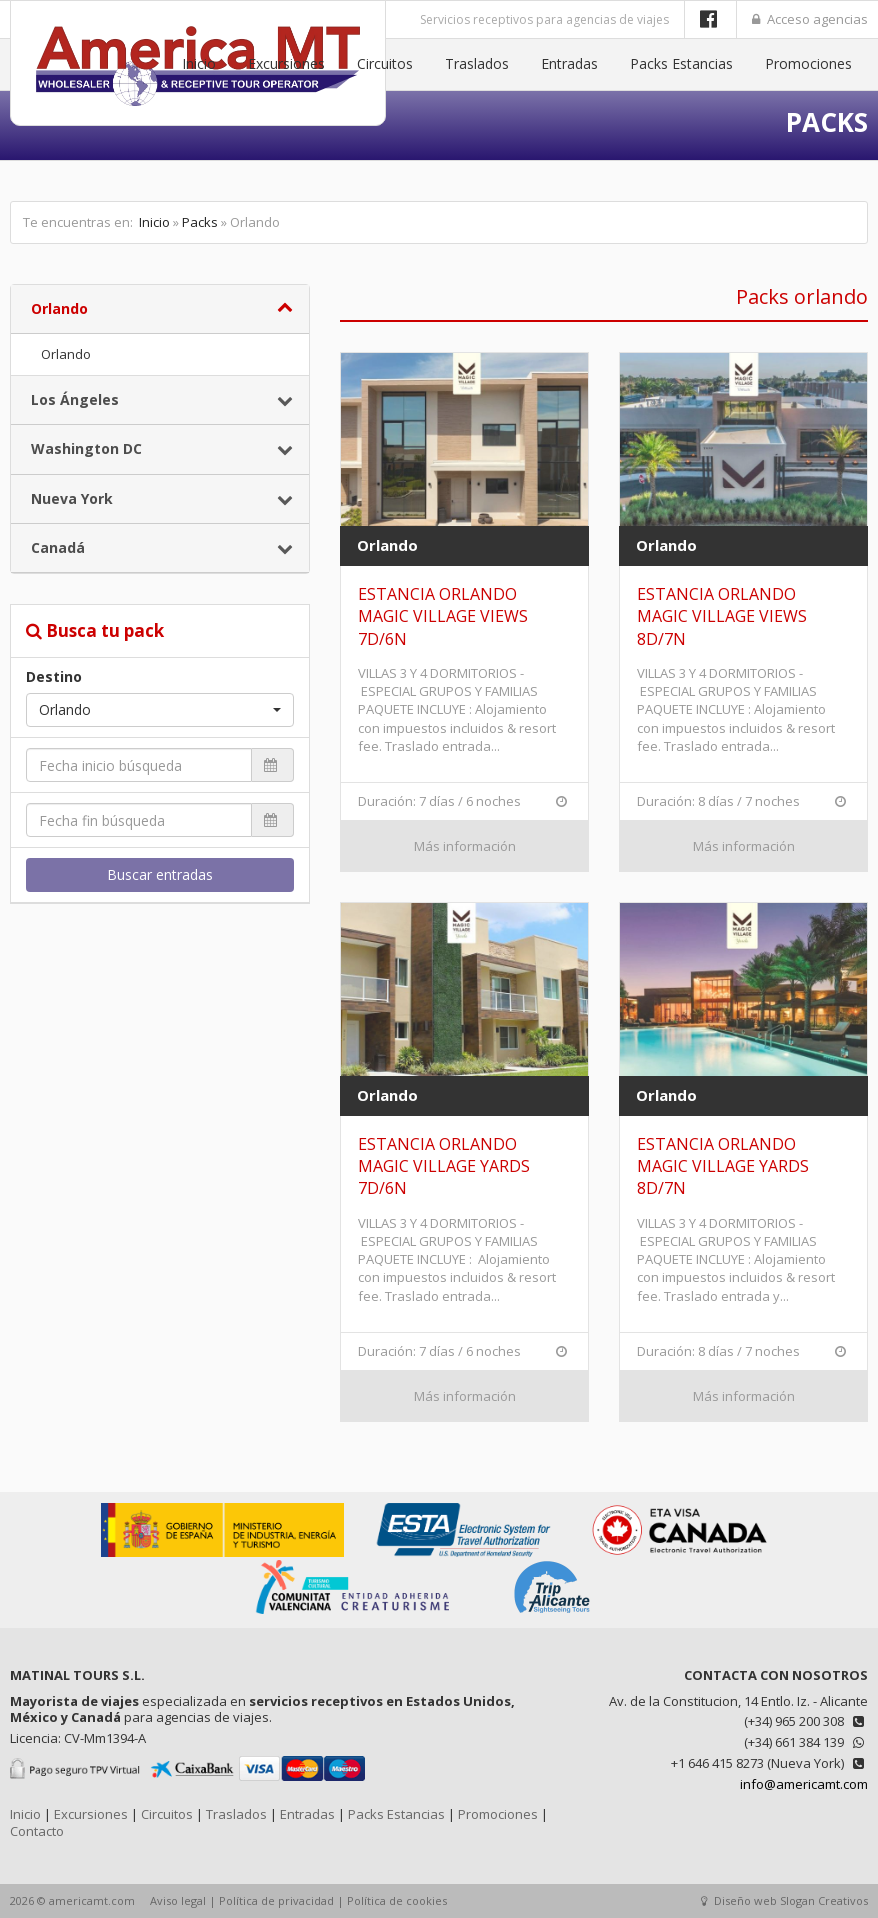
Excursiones (286, 63)
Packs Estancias (681, 63)
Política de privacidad (276, 1900)
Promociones (808, 63)
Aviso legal (178, 1900)
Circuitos (385, 63)
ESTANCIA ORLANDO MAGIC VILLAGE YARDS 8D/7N (723, 1166)
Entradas (569, 63)
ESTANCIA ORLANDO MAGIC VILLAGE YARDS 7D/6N (444, 1166)
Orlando (66, 354)
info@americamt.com (804, 1784)
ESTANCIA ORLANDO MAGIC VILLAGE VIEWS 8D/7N (722, 616)
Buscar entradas (160, 874)
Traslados (477, 63)
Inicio (199, 63)
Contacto (37, 1831)
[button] (160, 710)
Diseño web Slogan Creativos (784, 1900)
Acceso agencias (810, 19)
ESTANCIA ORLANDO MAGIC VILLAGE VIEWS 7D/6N (443, 616)
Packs (200, 222)
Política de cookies (397, 1900)
